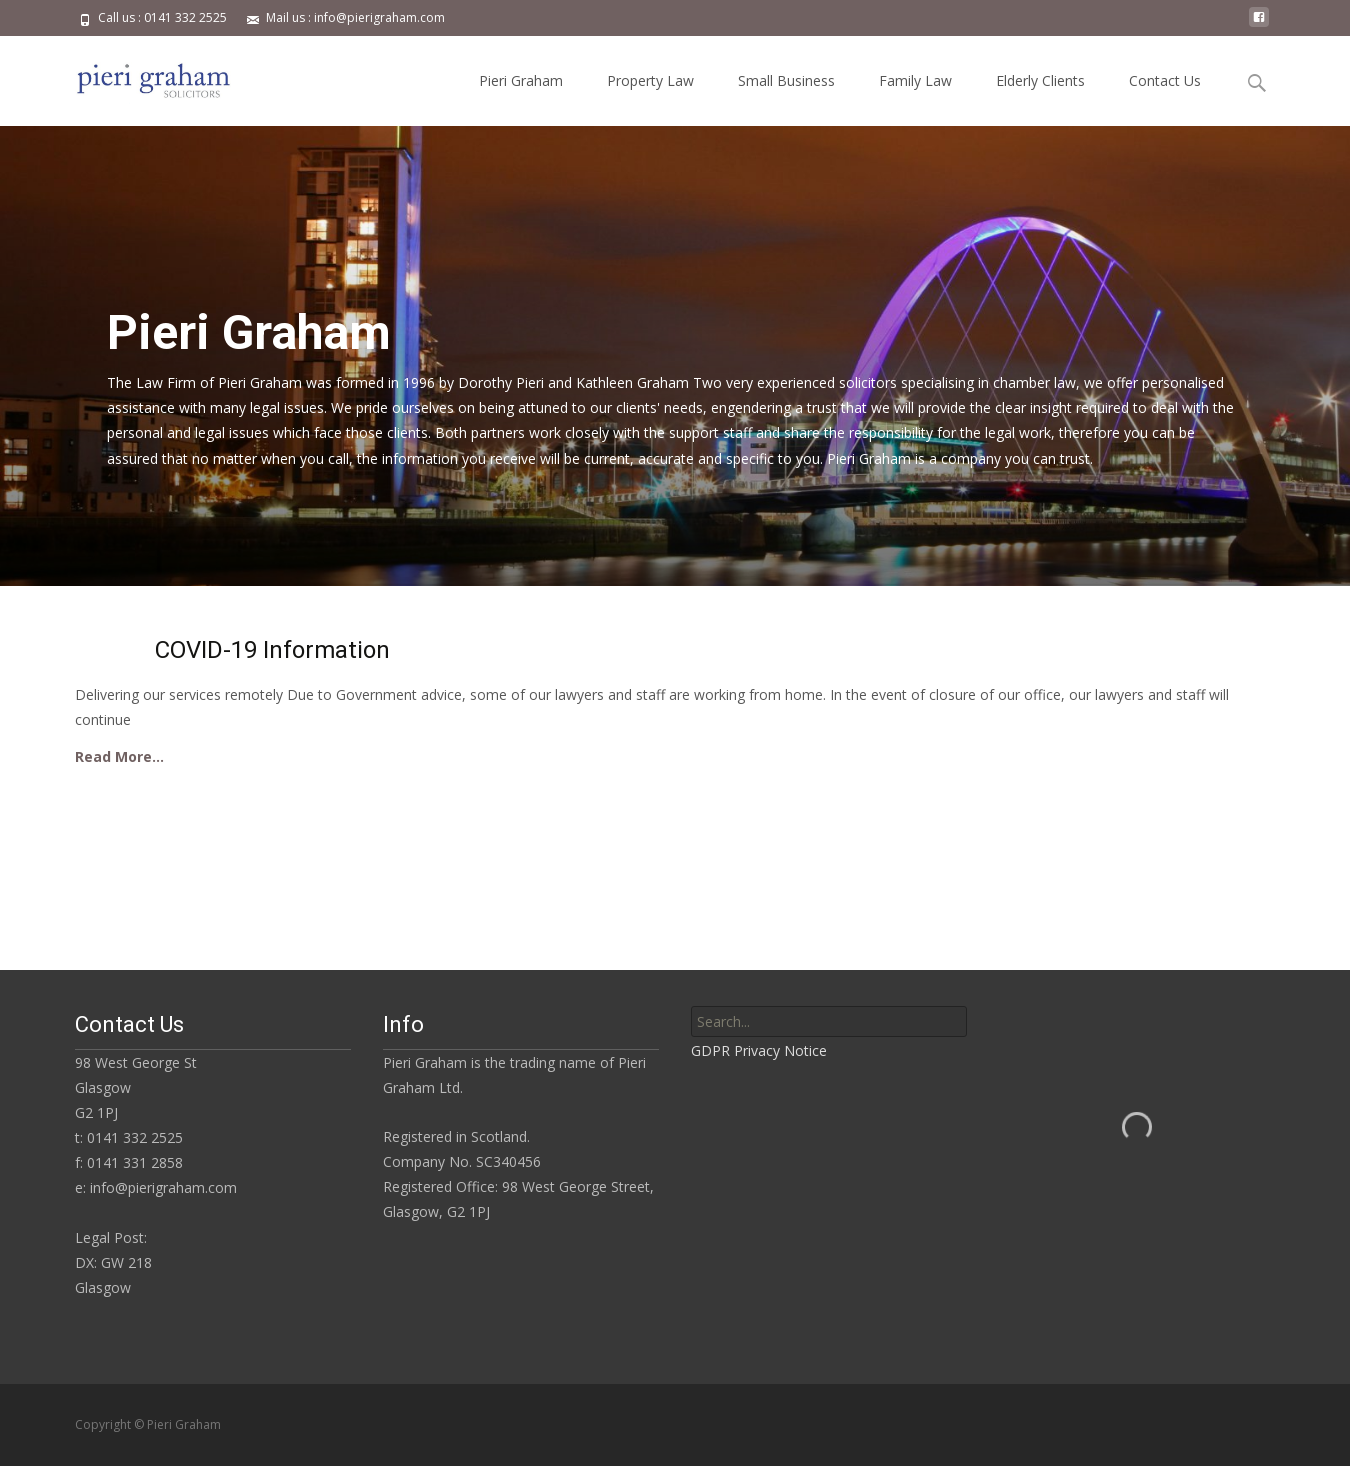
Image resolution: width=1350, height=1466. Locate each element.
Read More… (119, 756)
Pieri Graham (521, 80)
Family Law (915, 80)
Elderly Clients (1040, 80)
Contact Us (1165, 80)
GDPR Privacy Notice (759, 1050)
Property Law (650, 80)
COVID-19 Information (272, 650)
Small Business (786, 80)
